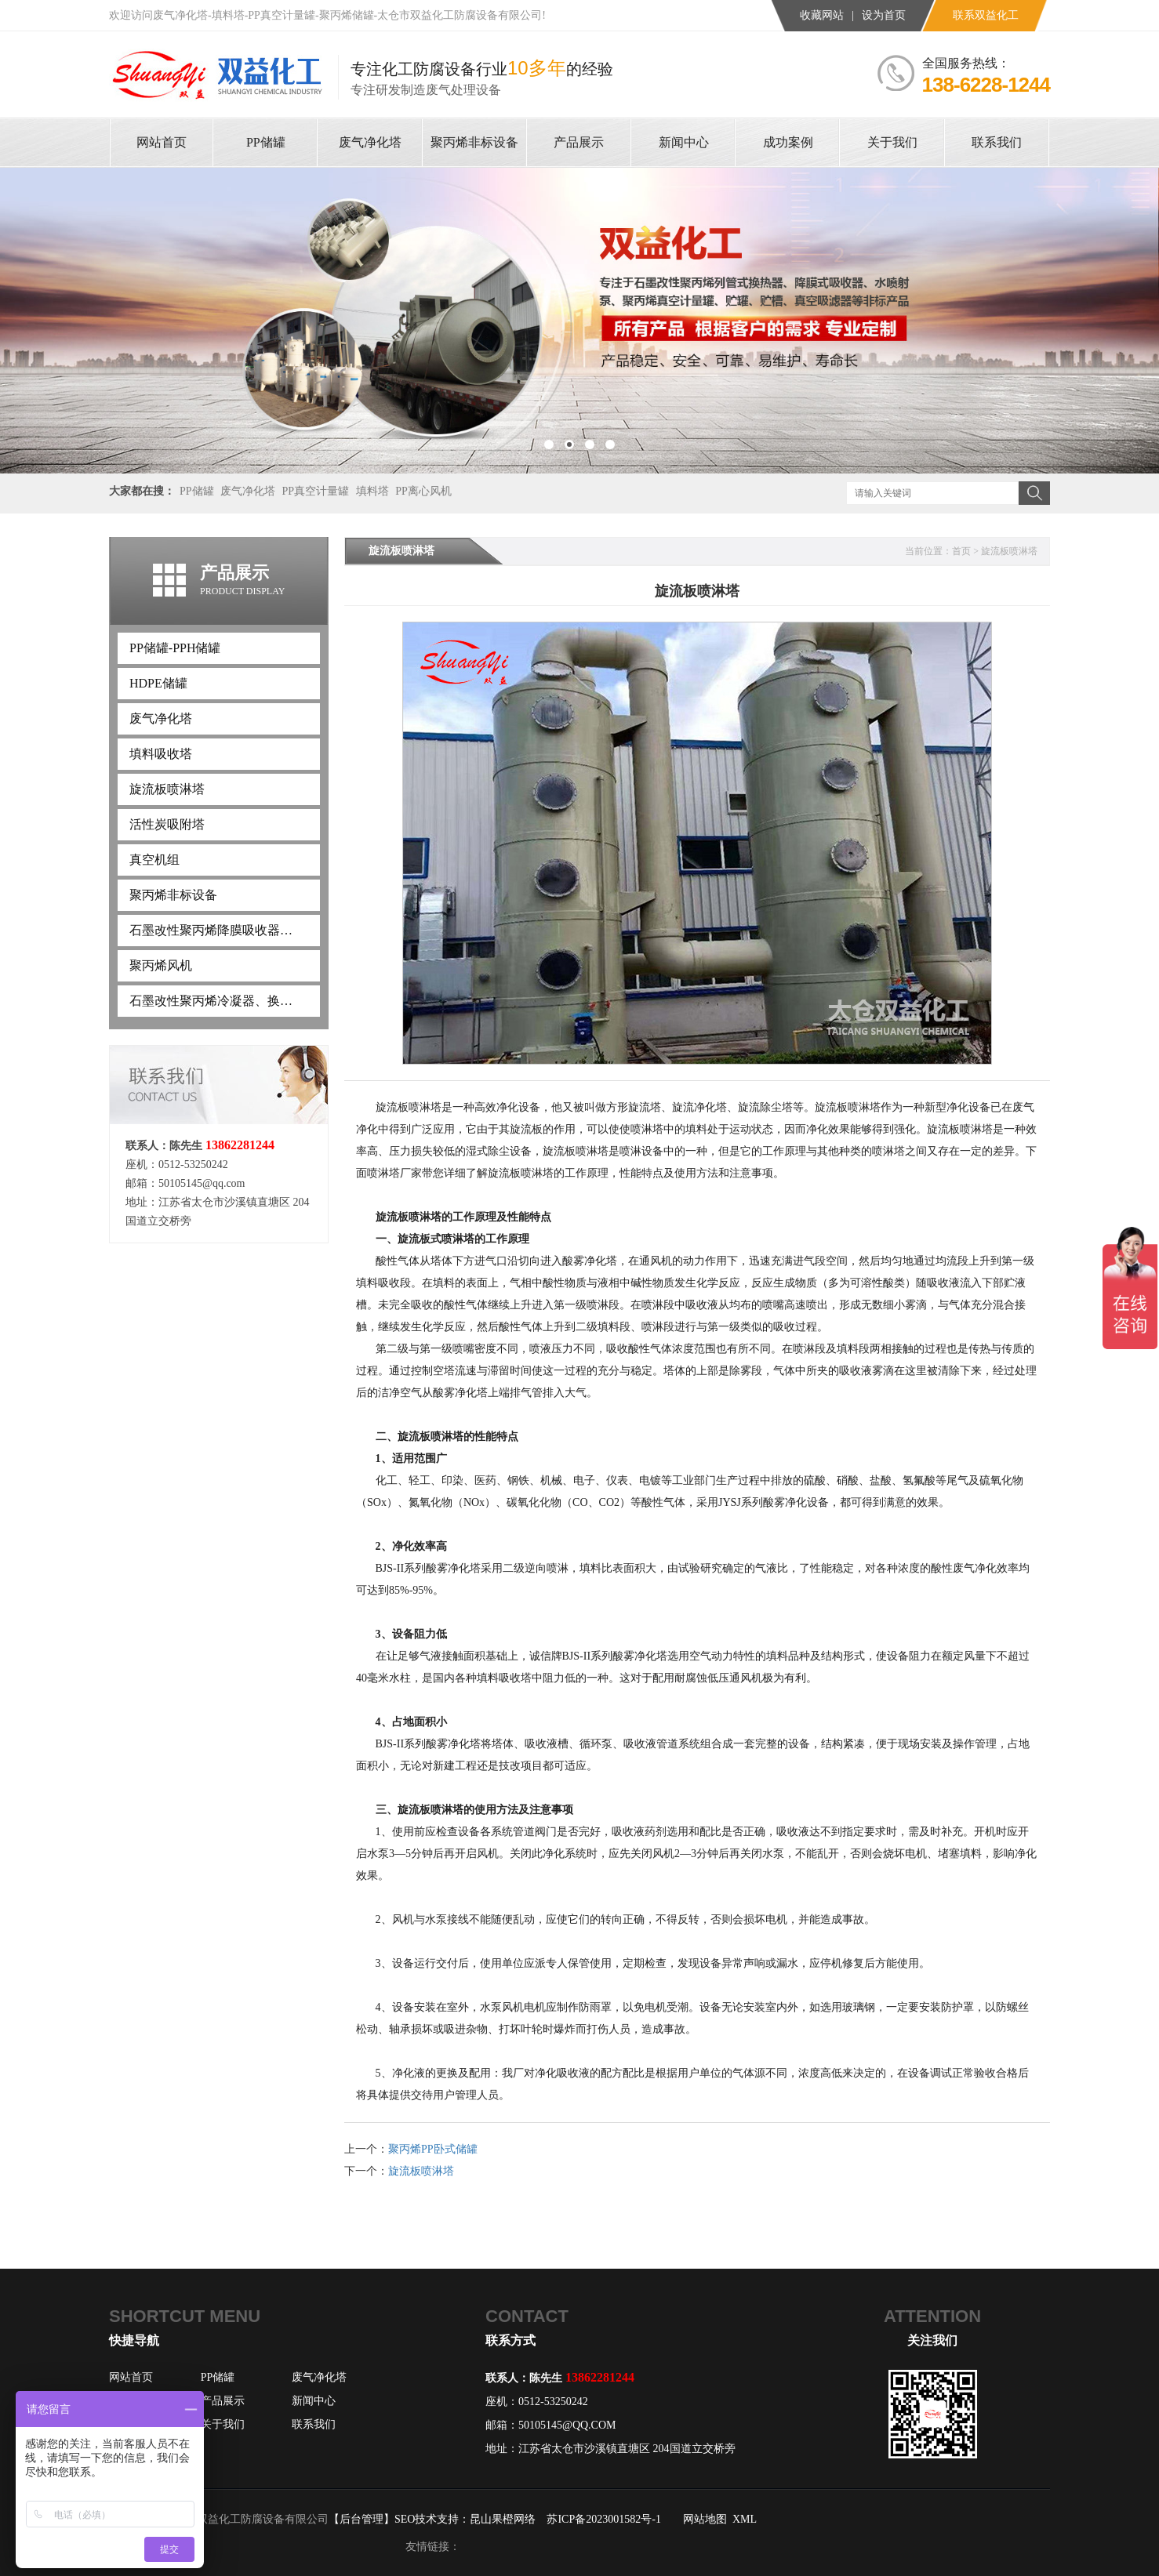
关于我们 (223, 2424)
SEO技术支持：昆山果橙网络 (465, 2519)
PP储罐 (197, 491)
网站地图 (705, 2519)
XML (744, 2519)
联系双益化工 (986, 15)
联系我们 (314, 2424)
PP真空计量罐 (316, 491)
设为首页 (884, 15)
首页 (961, 551)
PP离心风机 (423, 491)
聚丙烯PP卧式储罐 (433, 2149)
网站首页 (131, 2377)
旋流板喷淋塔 (1009, 551)
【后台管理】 (361, 2519)
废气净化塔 (247, 491)
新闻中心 (314, 2401)
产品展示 (223, 2401)
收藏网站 (822, 15)
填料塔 (372, 491)
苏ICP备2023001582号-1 (603, 2519)
